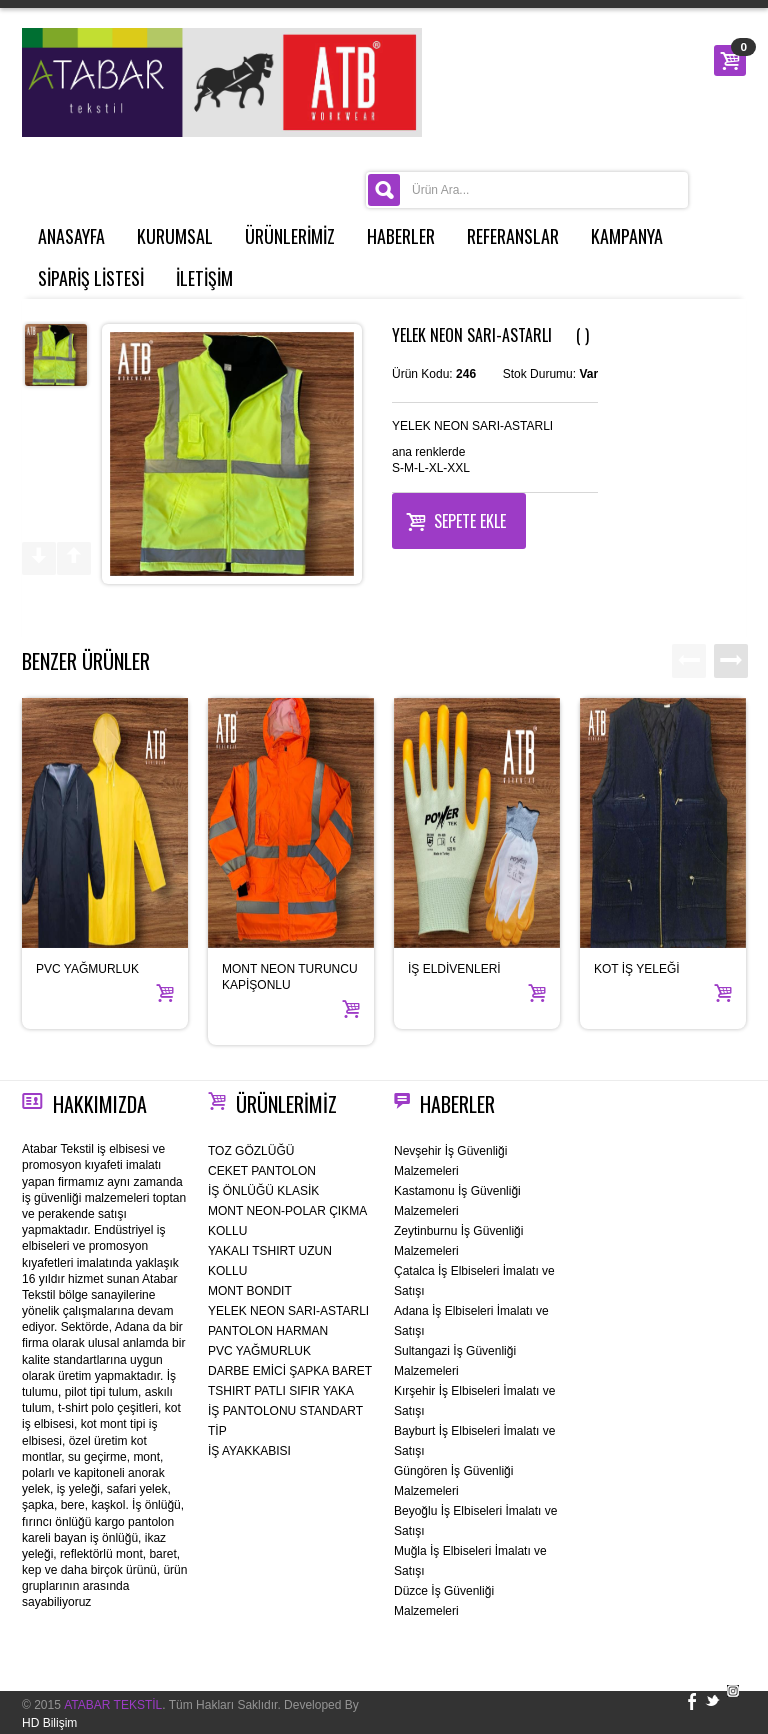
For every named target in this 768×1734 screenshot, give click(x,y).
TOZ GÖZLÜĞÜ (251, 1151)
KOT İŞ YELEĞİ (637, 969)
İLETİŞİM (204, 278)
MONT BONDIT (250, 1291)
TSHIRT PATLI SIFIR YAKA (281, 1391)
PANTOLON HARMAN (268, 1331)
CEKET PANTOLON (262, 1171)
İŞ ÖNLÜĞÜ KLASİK (263, 1191)
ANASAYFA (71, 236)
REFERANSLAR (513, 236)
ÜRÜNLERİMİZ (290, 236)
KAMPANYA (627, 236)
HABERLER (401, 236)
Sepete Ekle (456, 519)
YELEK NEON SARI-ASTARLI (288, 1311)
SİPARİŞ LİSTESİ (91, 278)
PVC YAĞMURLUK (87, 969)
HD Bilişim (49, 1723)
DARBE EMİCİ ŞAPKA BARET (290, 1371)
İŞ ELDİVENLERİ (454, 969)
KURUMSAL (175, 236)
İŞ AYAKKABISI (249, 1451)
